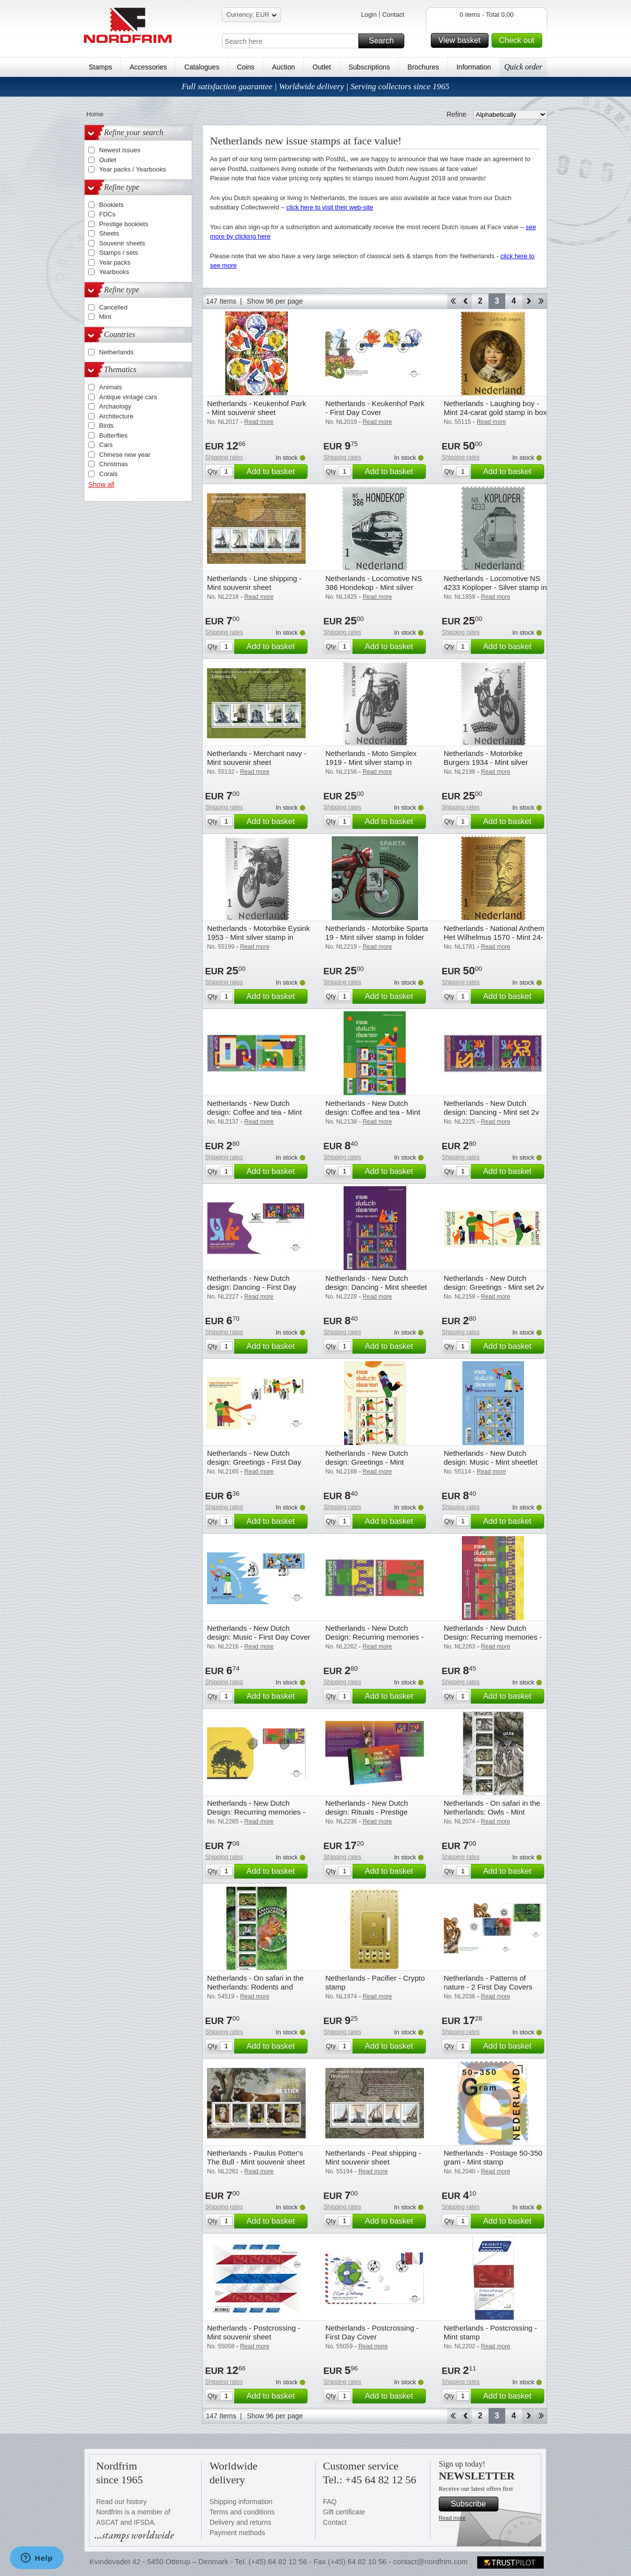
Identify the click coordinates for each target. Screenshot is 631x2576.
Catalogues (201, 67)
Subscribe (473, 2504)
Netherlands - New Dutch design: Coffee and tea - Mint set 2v (254, 1112)
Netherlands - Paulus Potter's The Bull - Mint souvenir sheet (256, 2157)
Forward (528, 301)
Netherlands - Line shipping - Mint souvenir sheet (254, 582)
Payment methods (237, 2533)
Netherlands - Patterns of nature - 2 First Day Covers (488, 1982)
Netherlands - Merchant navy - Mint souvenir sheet (257, 757)
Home (95, 114)
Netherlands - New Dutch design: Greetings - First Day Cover (254, 1462)
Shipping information (241, 2502)
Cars (105, 444)
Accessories (148, 67)
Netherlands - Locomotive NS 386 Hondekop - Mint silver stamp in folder (373, 587)
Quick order (523, 67)
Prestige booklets (123, 224)
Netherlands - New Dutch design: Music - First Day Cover (258, 1632)
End (541, 301)
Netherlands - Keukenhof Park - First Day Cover (374, 407)
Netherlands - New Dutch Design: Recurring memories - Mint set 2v (374, 1637)
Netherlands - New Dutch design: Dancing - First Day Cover (251, 1287)
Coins (245, 67)
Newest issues (119, 150)
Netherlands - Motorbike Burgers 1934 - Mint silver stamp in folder (486, 762)
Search (385, 41)
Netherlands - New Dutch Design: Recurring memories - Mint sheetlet (493, 1637)
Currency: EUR (251, 16)
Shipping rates (224, 457)
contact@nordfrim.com (430, 2561)
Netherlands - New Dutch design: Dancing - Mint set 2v (491, 1107)
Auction (283, 67)
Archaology (115, 406)
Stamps (100, 67)
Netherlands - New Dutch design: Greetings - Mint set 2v (494, 1282)
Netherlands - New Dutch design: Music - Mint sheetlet (490, 1457)
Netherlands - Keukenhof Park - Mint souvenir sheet (256, 407)
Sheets (109, 233)
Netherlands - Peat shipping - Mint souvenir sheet (373, 2157)
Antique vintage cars (128, 397)
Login (369, 14)
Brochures (423, 67)
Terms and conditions (242, 2512)
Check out (519, 40)
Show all (101, 484)
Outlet (322, 67)
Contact (393, 14)
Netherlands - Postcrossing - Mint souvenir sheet (253, 2332)
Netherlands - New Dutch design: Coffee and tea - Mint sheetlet (372, 1112)
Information (473, 67)
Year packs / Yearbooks (132, 169)
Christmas (113, 464)
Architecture (116, 416)
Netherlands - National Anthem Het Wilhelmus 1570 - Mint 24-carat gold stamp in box (494, 937)
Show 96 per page (275, 301)
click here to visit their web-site (329, 207)
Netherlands (116, 352)
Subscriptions (369, 67)
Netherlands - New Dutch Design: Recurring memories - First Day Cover (256, 1812)
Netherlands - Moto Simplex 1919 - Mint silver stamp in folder (371, 762)
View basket (462, 40)
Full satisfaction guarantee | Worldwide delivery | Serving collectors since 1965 (315, 86)
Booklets (111, 204)
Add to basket (275, 471)
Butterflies (113, 435)
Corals (108, 474)
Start (453, 301)
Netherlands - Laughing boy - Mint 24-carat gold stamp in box (495, 407)
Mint (105, 316)
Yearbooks (114, 271)
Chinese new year (124, 454)
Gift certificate (344, 2512)
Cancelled (113, 307)
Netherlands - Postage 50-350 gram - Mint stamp (493, 2157)
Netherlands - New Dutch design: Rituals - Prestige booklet (366, 1812)
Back (465, 301)
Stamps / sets (118, 252)
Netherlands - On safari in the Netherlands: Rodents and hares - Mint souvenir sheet (255, 1987)
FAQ (330, 2502)
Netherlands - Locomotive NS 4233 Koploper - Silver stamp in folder (495, 587)
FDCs (107, 214)
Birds (106, 425)
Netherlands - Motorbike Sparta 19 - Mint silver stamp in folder (376, 932)
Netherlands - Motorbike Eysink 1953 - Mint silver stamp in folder (258, 937)
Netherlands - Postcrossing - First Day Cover (372, 2332)
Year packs (115, 262)
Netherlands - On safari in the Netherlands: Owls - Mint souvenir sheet (492, 1812)
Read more (452, 2518)
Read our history (121, 2502)
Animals (110, 387)
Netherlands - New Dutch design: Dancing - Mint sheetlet (376, 1282)
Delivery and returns (240, 2522)
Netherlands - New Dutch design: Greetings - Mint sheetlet (366, 1462)
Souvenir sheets (122, 243)
